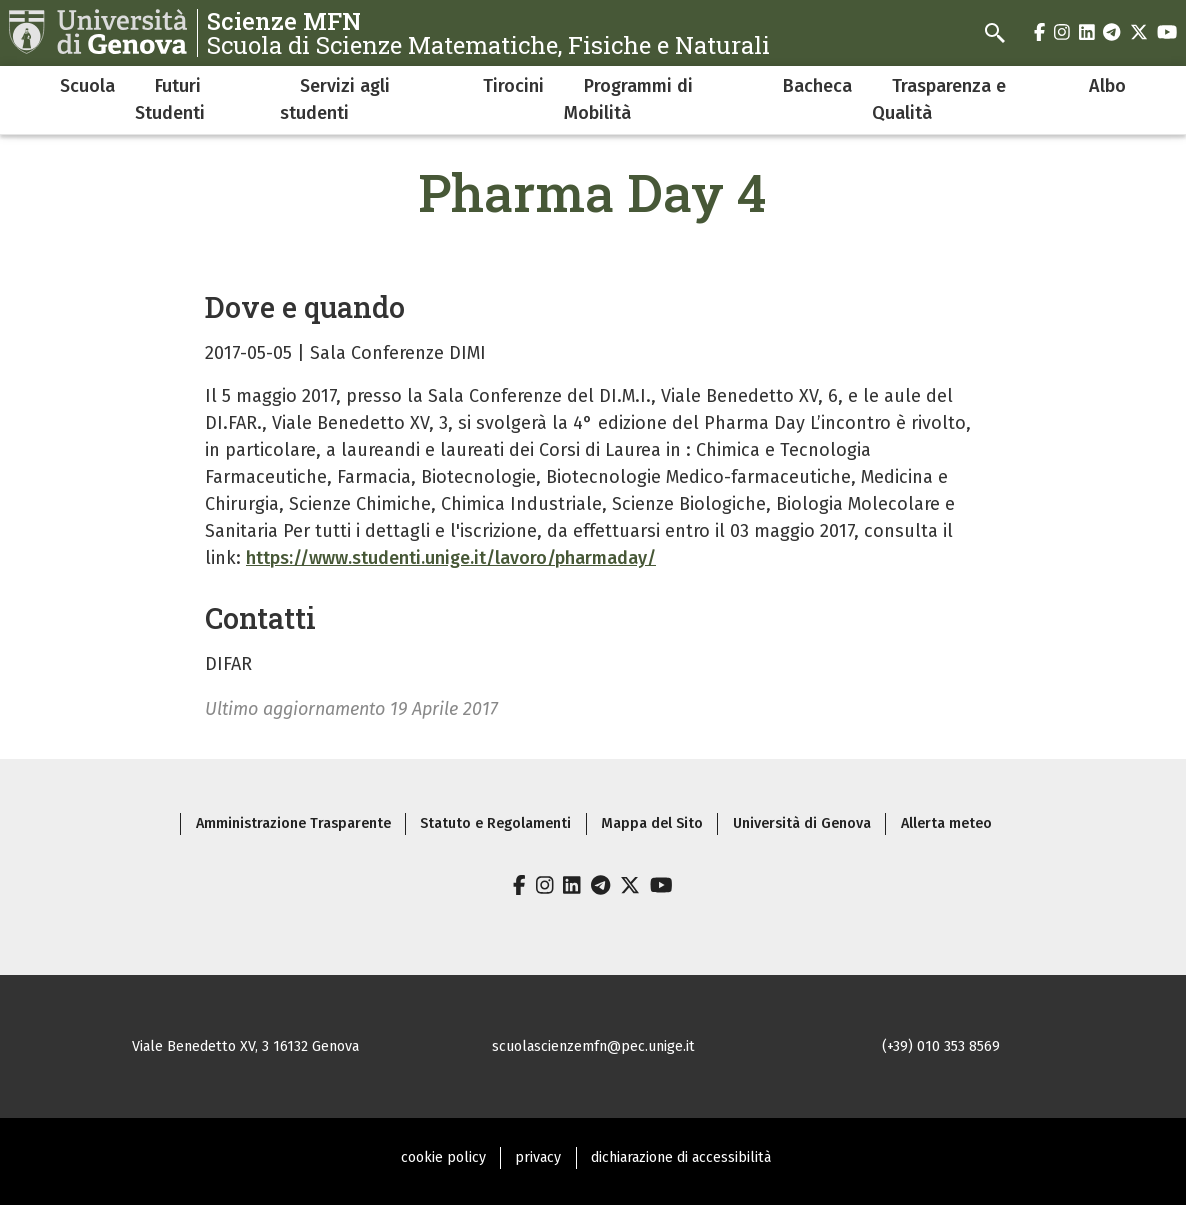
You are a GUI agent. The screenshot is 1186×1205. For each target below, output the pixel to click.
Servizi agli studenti (335, 99)
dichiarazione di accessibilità (681, 1157)
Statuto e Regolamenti (495, 823)
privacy (538, 1157)
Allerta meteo (946, 823)
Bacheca (817, 86)
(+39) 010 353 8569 (941, 1046)
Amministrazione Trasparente (293, 823)
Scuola (87, 86)
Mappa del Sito (652, 823)
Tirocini (513, 86)
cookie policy (443, 1157)
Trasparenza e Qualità (939, 99)
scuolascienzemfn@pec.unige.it (593, 1046)
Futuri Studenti (170, 99)
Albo (1107, 86)
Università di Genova (802, 823)
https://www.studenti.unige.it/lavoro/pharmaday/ (451, 558)
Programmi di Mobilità (628, 99)
